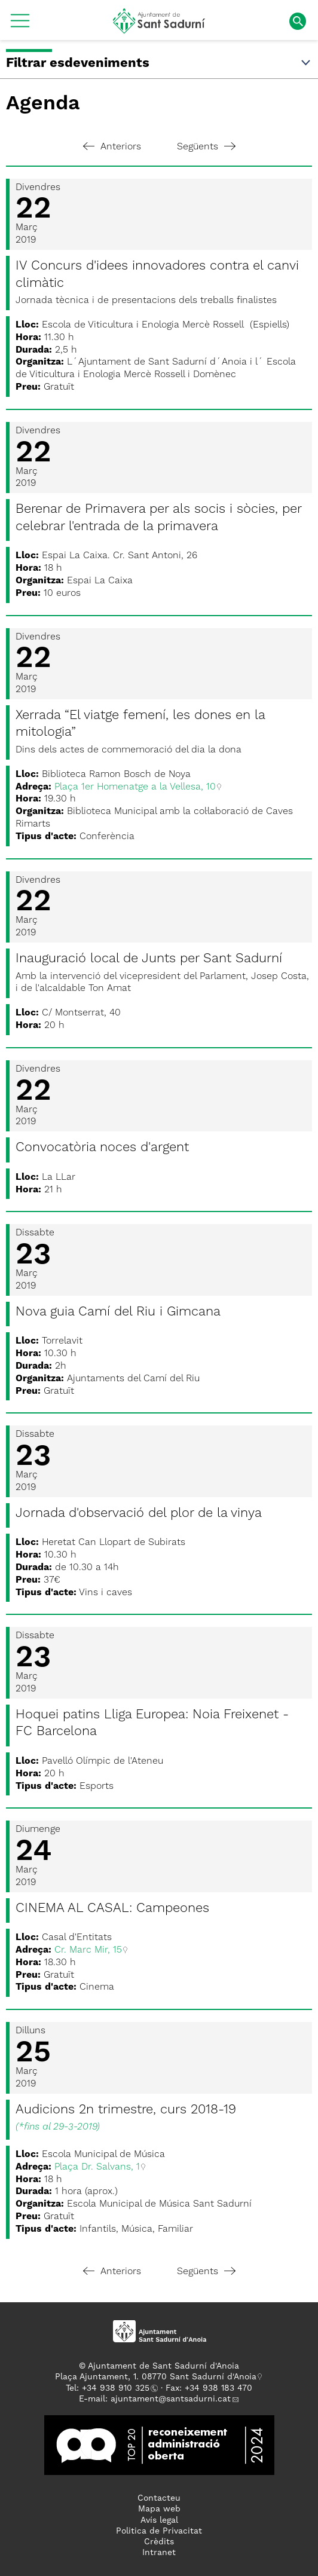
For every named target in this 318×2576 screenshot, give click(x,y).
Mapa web (159, 2509)
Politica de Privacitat (159, 2531)
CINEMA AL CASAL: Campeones (112, 1908)
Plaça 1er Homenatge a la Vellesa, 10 (135, 787)
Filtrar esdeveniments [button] (159, 63)
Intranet (159, 2553)
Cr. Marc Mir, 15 (88, 1950)
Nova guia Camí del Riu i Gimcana (118, 1311)
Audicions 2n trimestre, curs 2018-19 (126, 2109)
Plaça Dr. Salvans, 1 (97, 2167)
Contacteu (159, 2498)
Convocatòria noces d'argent (102, 1147)
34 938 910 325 (118, 2388)
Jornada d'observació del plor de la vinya (139, 1513)
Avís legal (159, 2520)
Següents (206, 147)
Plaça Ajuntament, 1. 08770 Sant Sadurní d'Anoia (155, 2377)
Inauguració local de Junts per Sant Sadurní (149, 958)
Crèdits (159, 2542)
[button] (20, 25)
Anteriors (112, 147)
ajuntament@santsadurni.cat (171, 2399)
